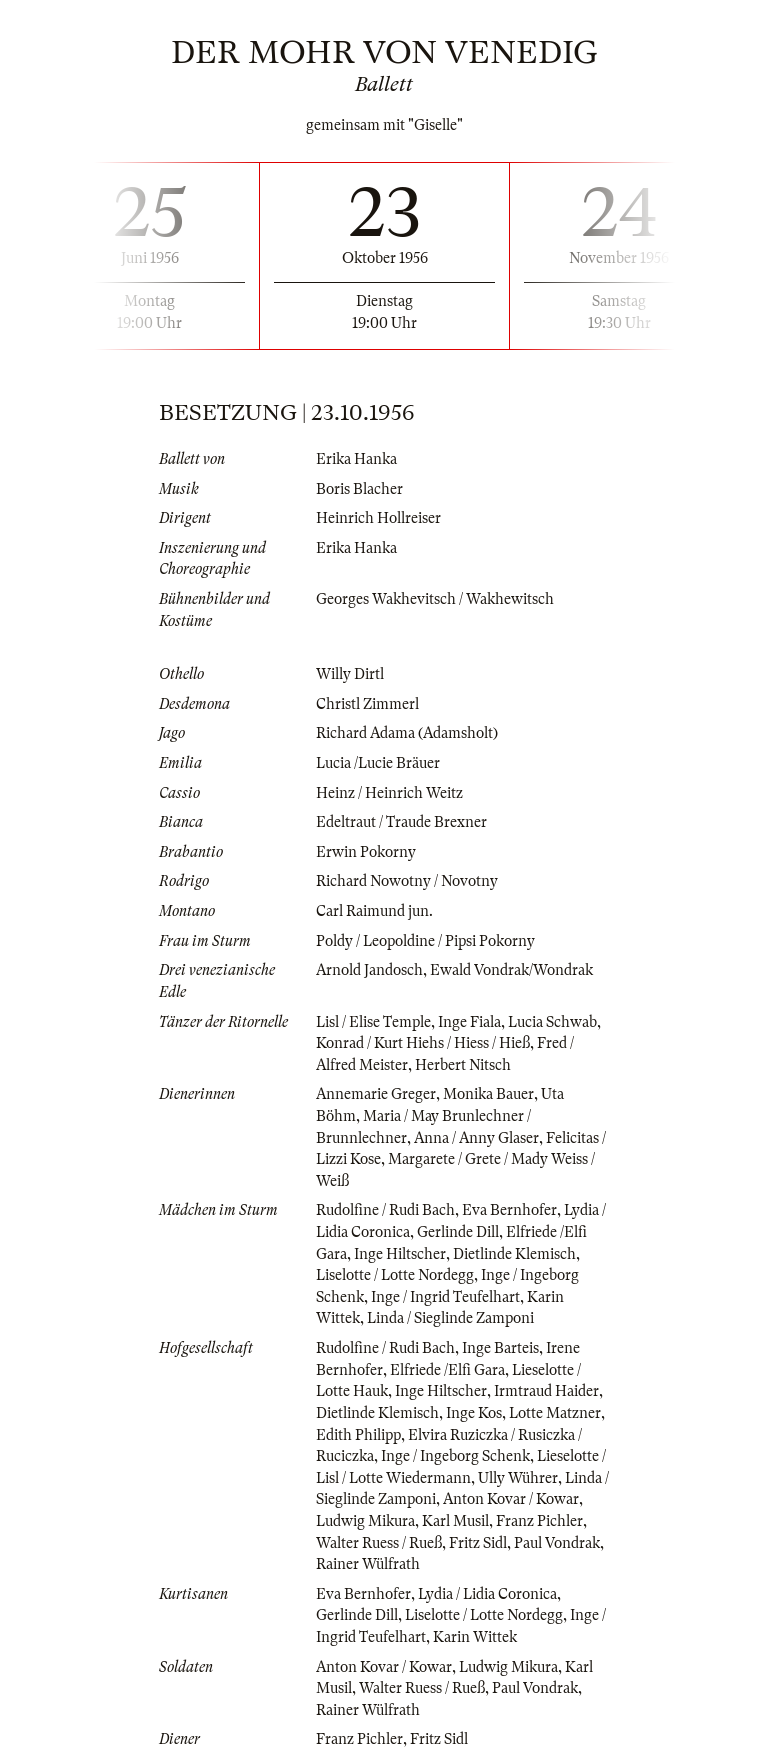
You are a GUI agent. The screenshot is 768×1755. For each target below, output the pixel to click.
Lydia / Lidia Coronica (487, 1594)
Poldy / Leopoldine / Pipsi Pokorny (425, 941)
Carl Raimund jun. (374, 911)
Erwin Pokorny (366, 852)
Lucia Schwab (552, 1022)
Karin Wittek (475, 1637)
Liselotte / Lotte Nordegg (395, 1275)
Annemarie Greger (376, 1094)
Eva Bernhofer (509, 1210)
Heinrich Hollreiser (378, 518)
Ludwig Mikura (365, 1521)
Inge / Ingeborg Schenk (455, 1456)
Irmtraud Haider (546, 1391)
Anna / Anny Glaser (476, 1138)
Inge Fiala (469, 1022)
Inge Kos (474, 1413)
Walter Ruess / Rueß (379, 1543)
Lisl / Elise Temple (373, 1022)
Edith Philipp (358, 1435)
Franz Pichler (539, 1521)
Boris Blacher (359, 489)
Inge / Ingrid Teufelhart (445, 1297)
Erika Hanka (356, 459)
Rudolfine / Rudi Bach (385, 1210)
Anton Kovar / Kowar (511, 1499)
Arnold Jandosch (369, 970)
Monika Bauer (488, 1094)
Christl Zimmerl (367, 704)
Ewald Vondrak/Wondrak (511, 970)
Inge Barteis (500, 1348)
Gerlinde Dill (458, 1232)
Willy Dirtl (350, 674)
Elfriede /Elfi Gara (447, 1370)
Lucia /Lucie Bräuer (378, 763)
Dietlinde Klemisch (514, 1254)
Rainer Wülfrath (368, 1564)
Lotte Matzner (555, 1413)
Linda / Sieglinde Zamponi (450, 1318)
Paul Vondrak (557, 1543)
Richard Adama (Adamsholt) (407, 733)
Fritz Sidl (478, 1543)
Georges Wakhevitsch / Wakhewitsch (435, 599)
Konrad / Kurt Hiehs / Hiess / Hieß (423, 1043)
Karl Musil (455, 1521)
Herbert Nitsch (463, 1065)
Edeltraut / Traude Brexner (401, 822)
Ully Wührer (518, 1478)
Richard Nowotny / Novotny (407, 881)
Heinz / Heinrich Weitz (389, 793)
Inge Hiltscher (400, 1254)
